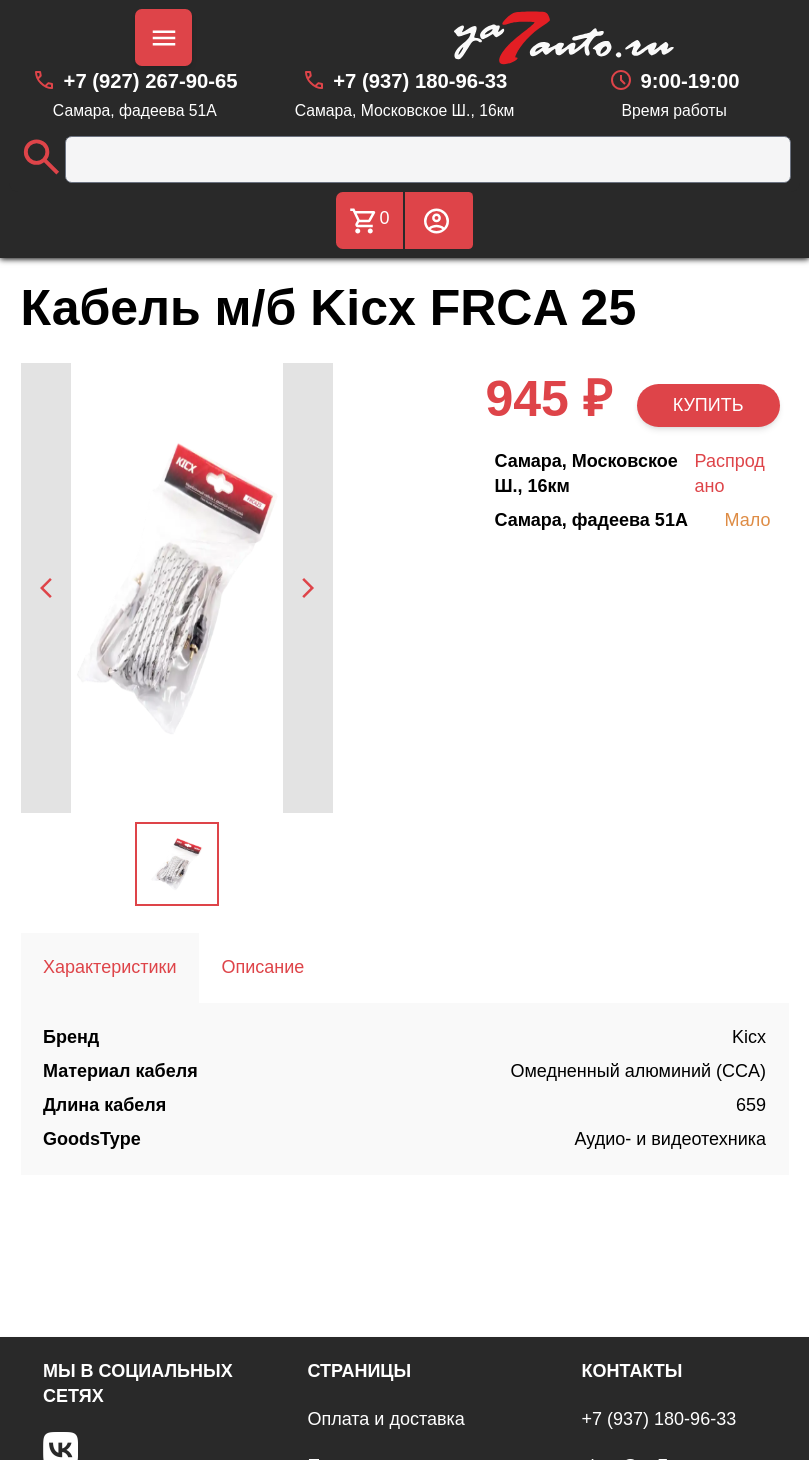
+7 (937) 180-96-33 (659, 1419)
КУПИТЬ (708, 405)
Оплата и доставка (385, 1419)
